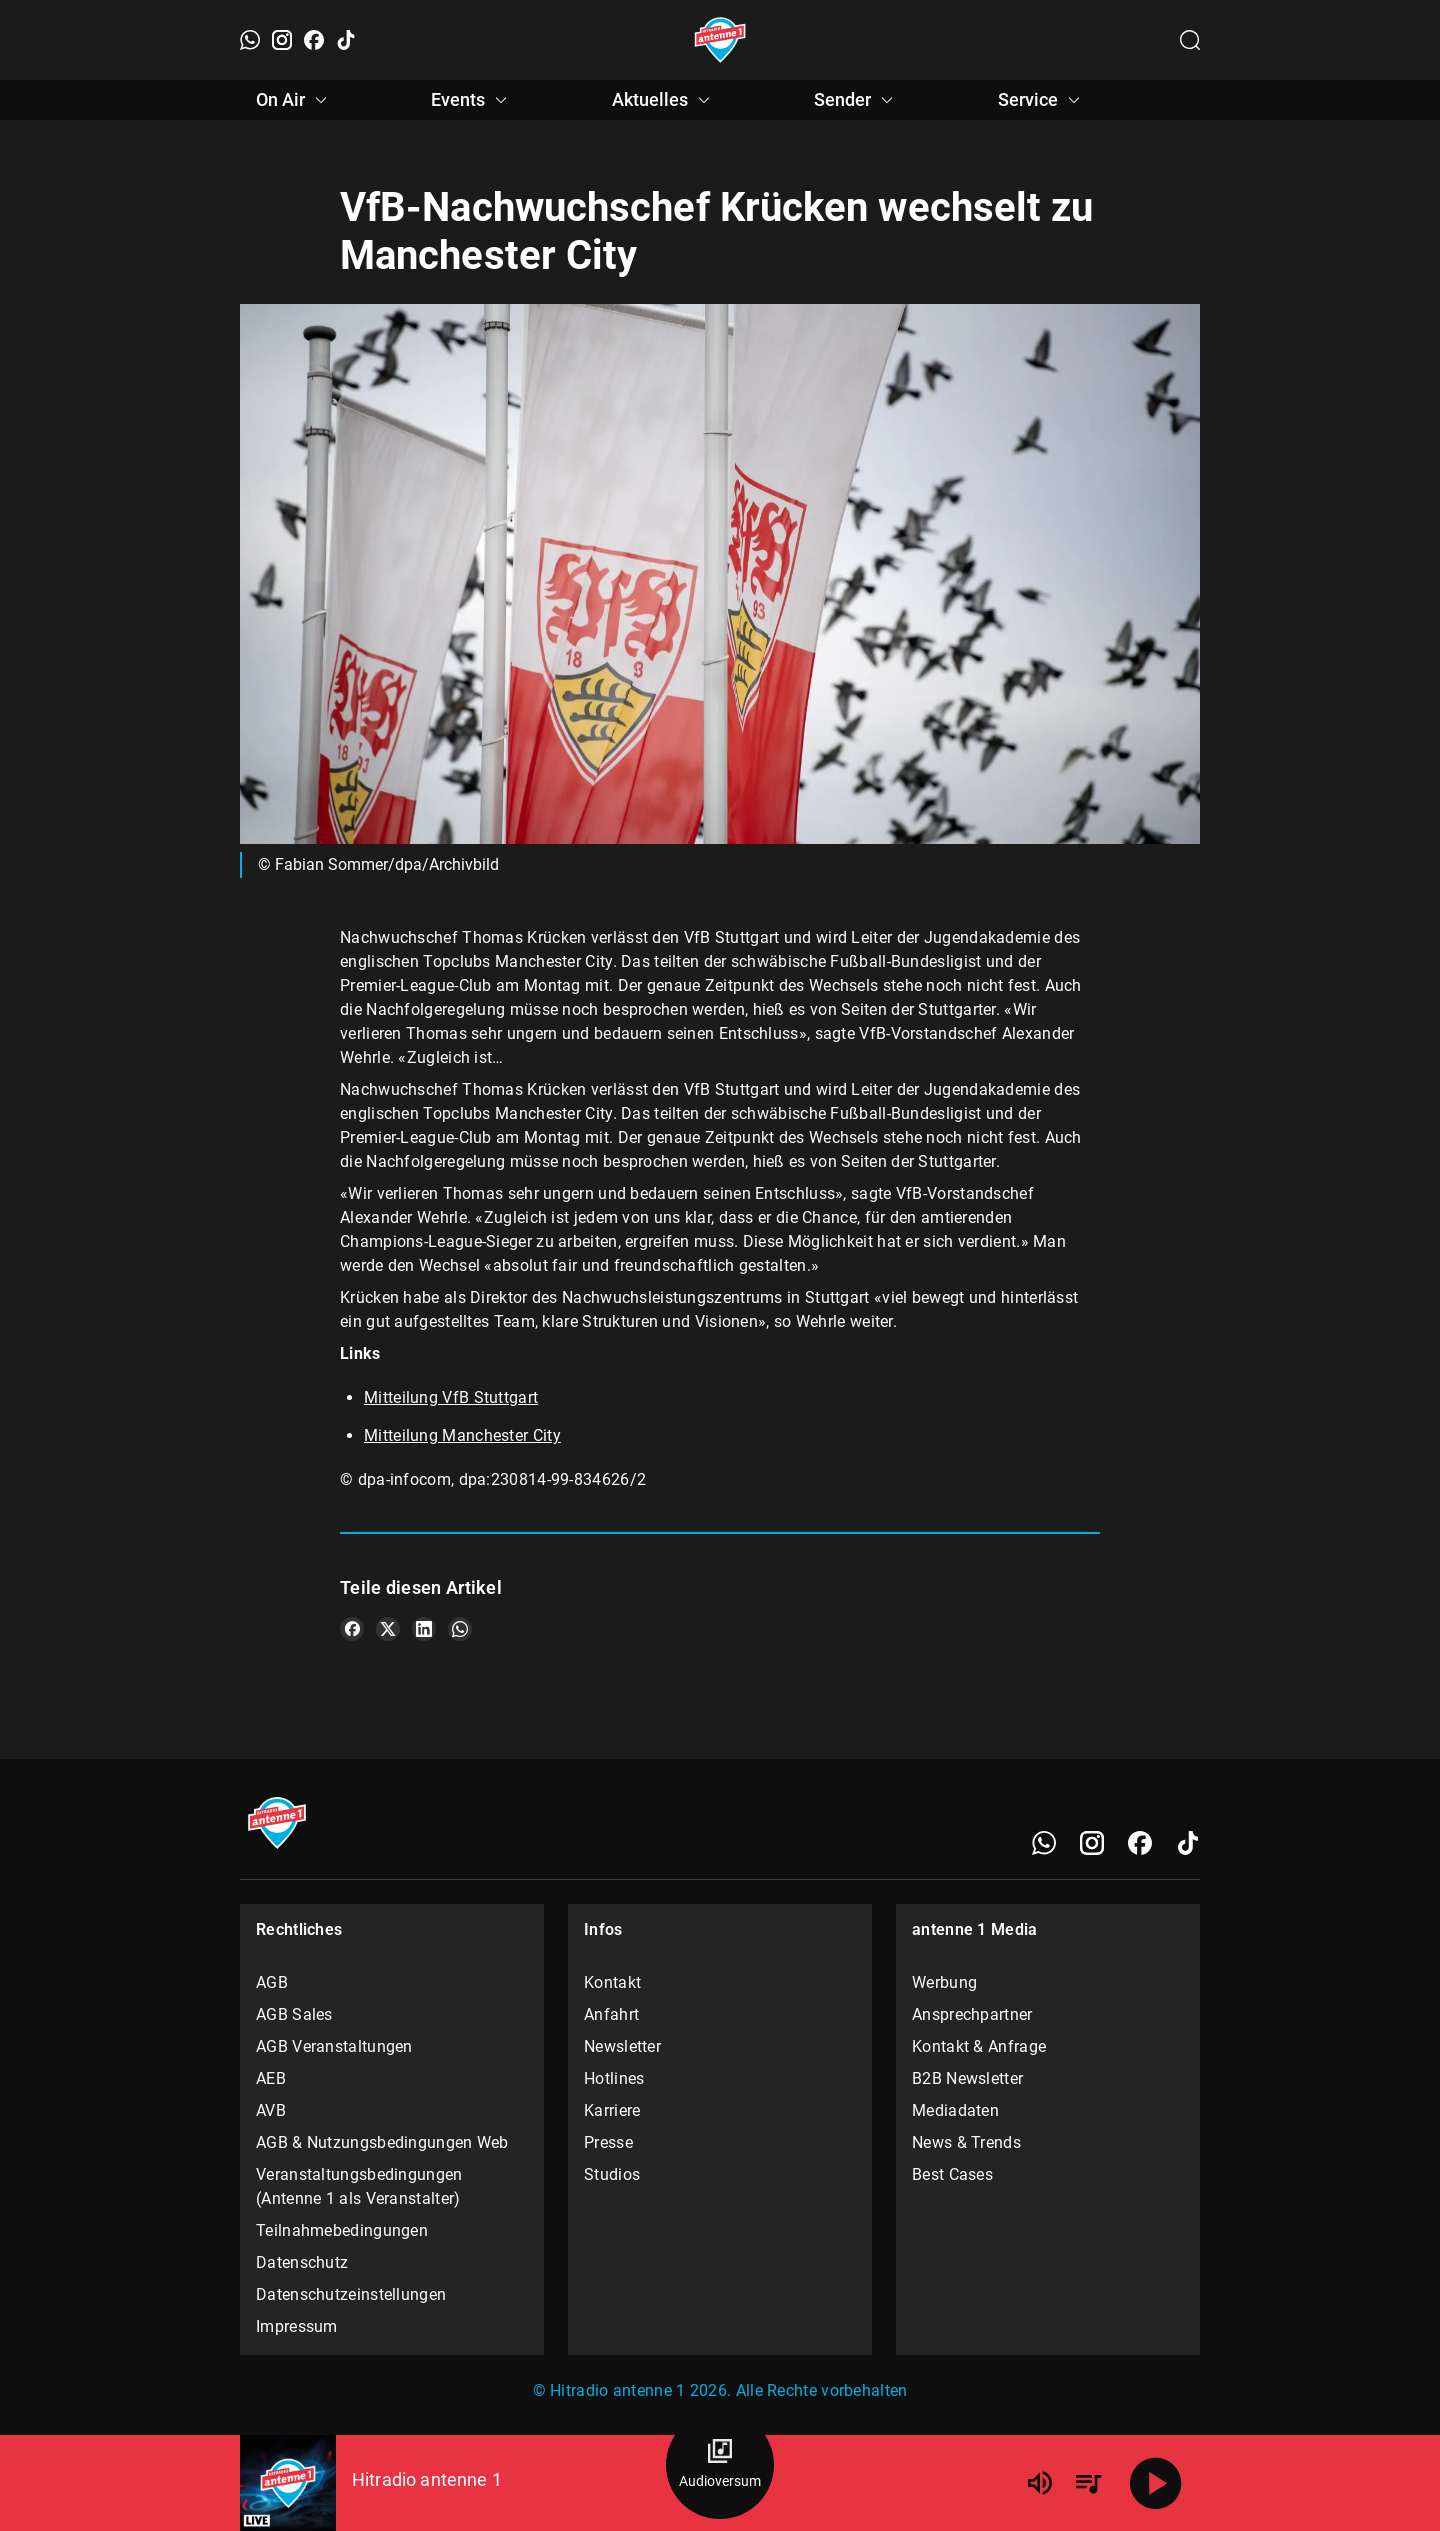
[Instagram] (282, 40)
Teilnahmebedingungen (342, 2230)
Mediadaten (955, 2110)
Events (472, 100)
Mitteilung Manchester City (462, 1435)
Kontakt (612, 1982)
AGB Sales (294, 2014)
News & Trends (966, 2142)
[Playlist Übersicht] (1088, 2483)
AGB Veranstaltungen (334, 2046)
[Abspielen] (1156, 2483)
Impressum (297, 2326)
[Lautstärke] (1040, 2483)
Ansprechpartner (972, 2014)
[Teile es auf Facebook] (352, 1629)
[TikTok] (346, 40)
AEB (271, 2078)
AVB (271, 2110)
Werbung (944, 1982)
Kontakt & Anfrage (979, 2046)
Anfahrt (611, 2014)
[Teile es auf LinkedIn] (424, 1629)
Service (1042, 100)
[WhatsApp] (250, 40)
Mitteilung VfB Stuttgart (451, 1397)
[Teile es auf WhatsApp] (460, 1629)
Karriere (612, 2110)
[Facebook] (314, 40)
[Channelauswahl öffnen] (1190, 40)
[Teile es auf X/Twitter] (388, 1629)
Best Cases (952, 2174)
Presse (608, 2142)
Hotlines (614, 2078)
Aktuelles (664, 100)
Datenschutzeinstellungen (351, 2294)
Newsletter (622, 2046)
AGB (272, 1982)
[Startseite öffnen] (720, 40)
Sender (856, 100)
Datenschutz (302, 2262)
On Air (294, 100)
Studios (612, 2174)
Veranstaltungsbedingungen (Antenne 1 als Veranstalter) (359, 2186)
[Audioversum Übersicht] (720, 2465)
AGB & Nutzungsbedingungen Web (382, 2142)
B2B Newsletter (967, 2078)
